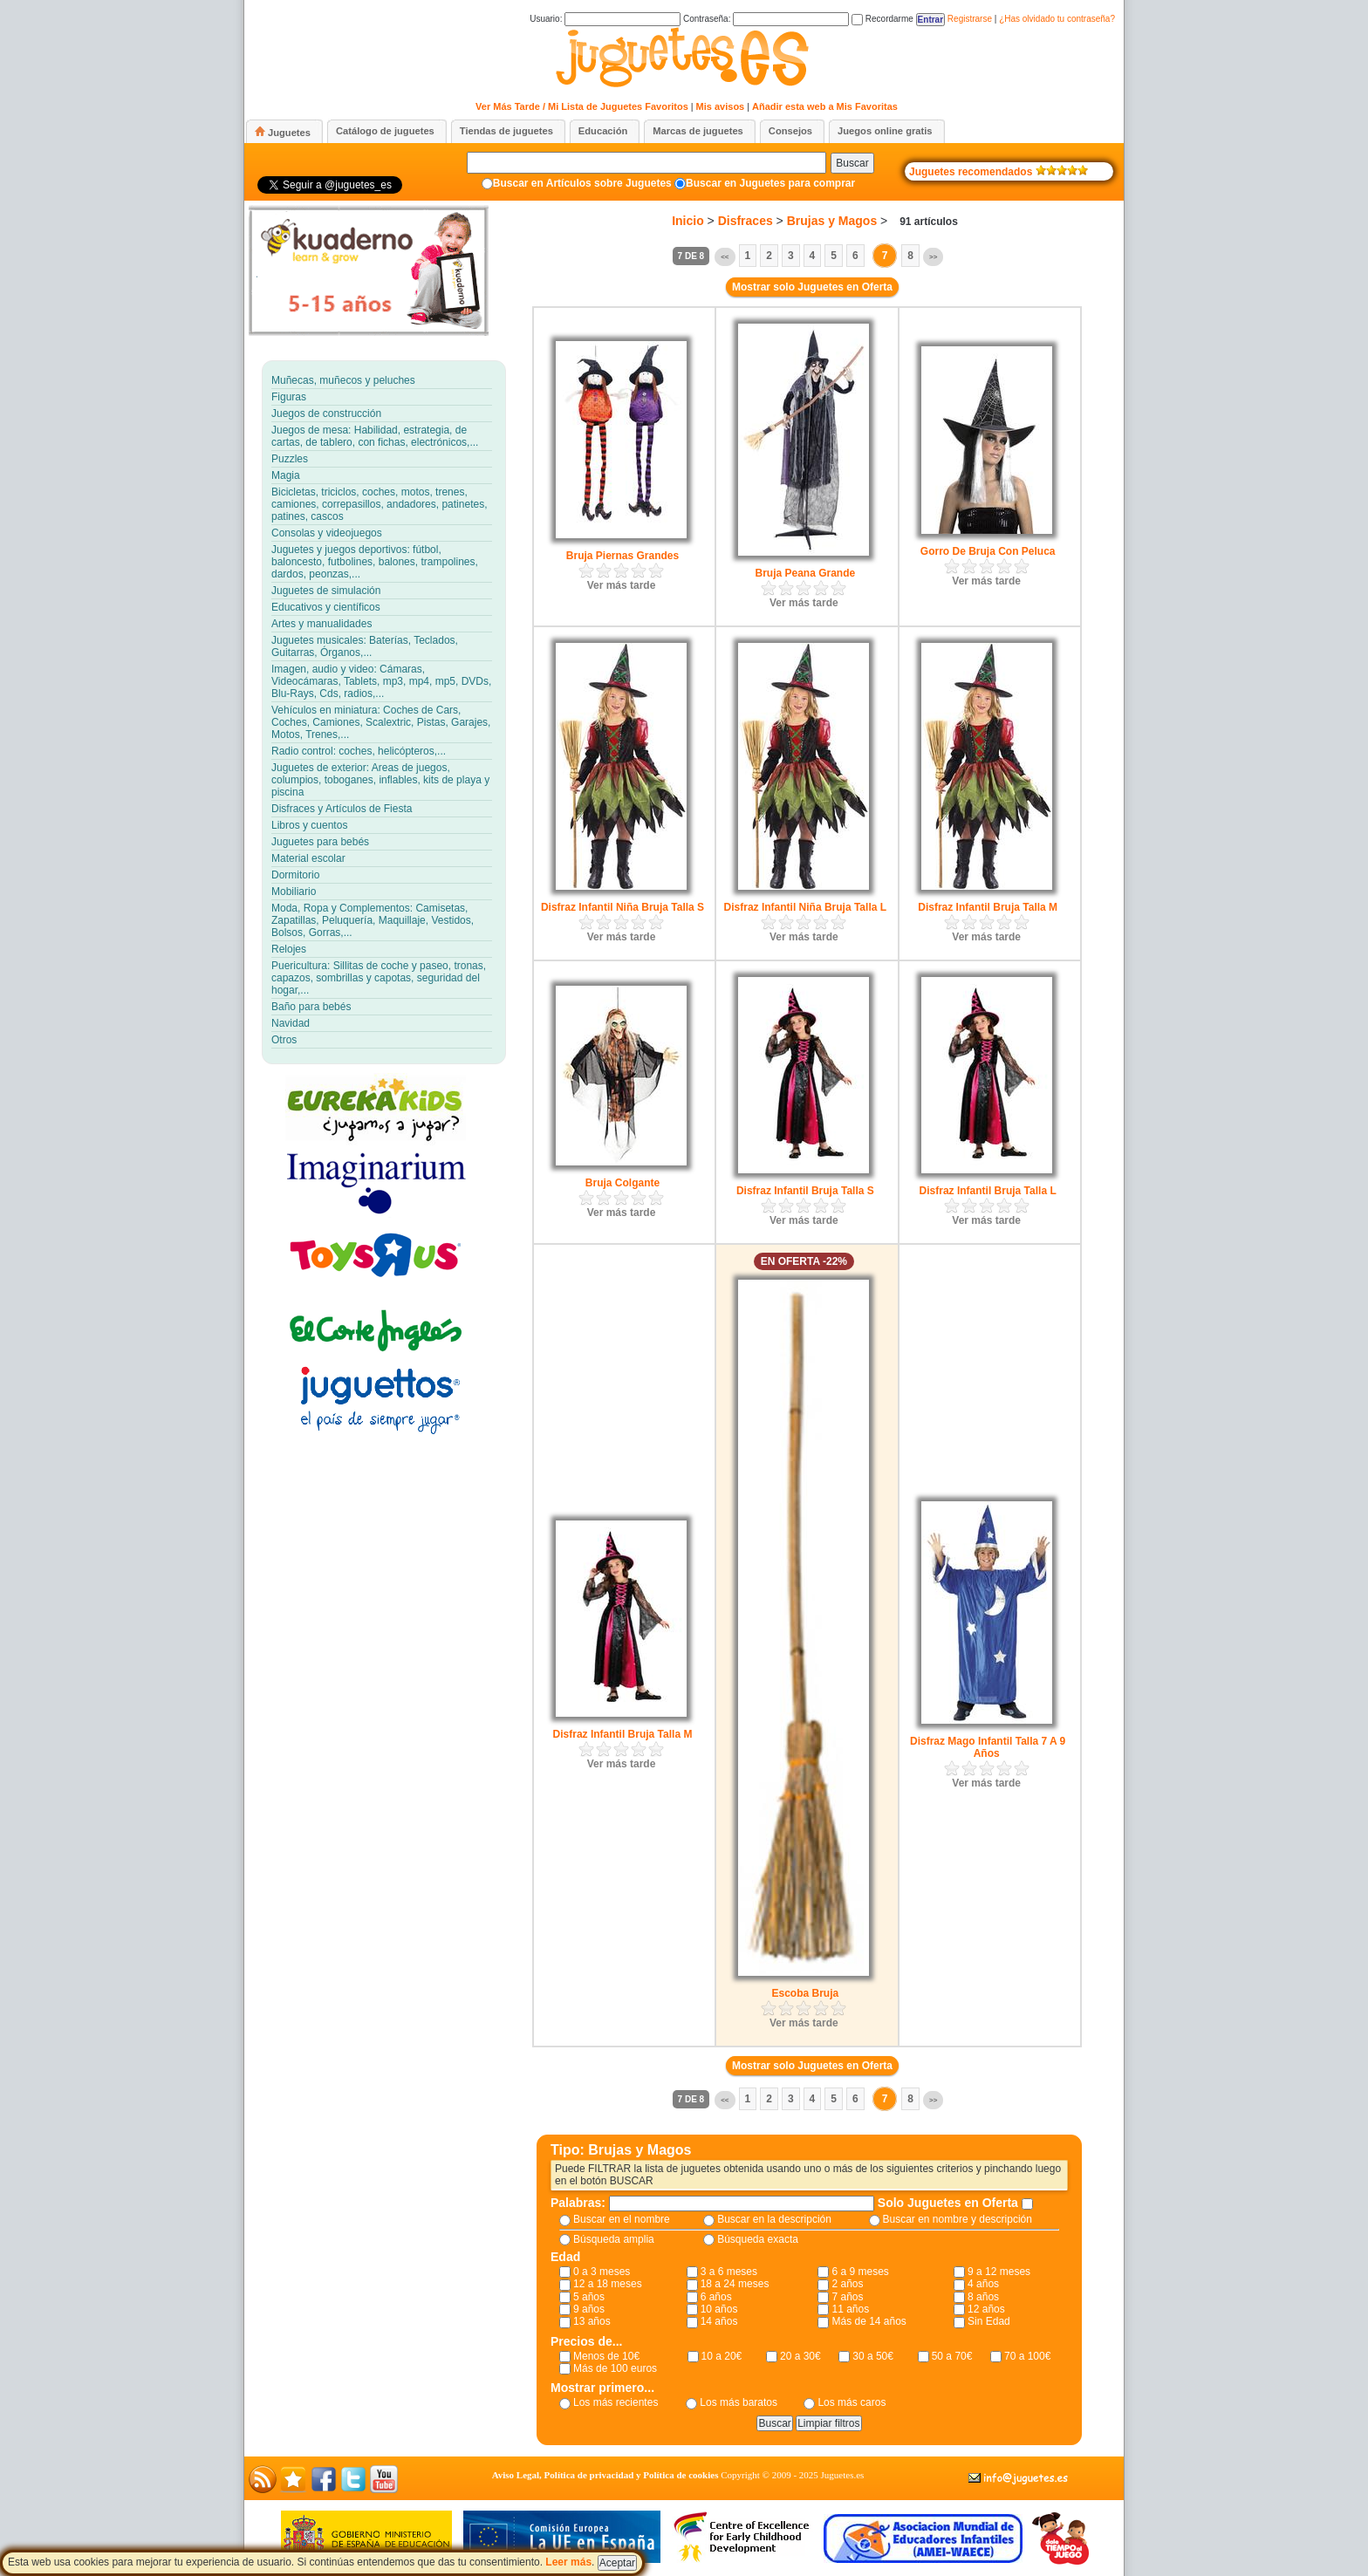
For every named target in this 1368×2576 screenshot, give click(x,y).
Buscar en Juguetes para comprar (770, 183)
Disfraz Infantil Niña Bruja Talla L (805, 907)
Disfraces (745, 221)
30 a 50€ (872, 2356)
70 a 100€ (1027, 2356)
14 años (719, 2321)
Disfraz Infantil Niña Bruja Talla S (622, 907)
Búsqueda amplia (613, 2239)
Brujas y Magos (832, 221)
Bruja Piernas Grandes (622, 556)
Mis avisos (720, 106)
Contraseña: (766, 19)
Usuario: (605, 19)
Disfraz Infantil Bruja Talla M (987, 907)
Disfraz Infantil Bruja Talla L (988, 1191)
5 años (589, 2297)
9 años (589, 2309)
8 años (983, 2297)
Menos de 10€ (606, 2356)
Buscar (852, 163)
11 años (850, 2309)
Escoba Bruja (804, 1993)
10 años (719, 2309)
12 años (986, 2309)
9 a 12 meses (999, 2271)
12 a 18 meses (607, 2284)
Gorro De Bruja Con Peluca (988, 551)
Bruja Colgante (622, 1183)
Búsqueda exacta (757, 2239)
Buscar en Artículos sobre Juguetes (582, 183)
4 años (983, 2284)
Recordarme (882, 19)
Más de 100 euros (615, 2368)
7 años (847, 2297)
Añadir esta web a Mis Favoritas (825, 106)
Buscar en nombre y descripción (957, 2219)
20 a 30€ (800, 2356)
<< (724, 257)
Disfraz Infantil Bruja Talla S (805, 1191)
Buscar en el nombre (621, 2219)
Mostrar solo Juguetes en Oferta (812, 287)
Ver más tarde (621, 585)
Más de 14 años (868, 2321)
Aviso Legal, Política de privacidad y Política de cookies (605, 2475)
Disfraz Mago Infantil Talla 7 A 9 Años (987, 1747)
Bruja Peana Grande (805, 573)
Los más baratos (738, 2402)
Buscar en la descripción (774, 2219)
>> (933, 257)
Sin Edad (989, 2321)
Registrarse (969, 19)
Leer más (568, 2562)
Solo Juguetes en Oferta (950, 2203)
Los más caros (851, 2402)
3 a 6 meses (729, 2271)
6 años (716, 2297)
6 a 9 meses (859, 2271)
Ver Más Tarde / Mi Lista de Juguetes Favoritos (581, 106)
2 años (847, 2284)
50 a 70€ (952, 2356)
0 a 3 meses (601, 2271)
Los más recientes (615, 2402)
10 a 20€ (721, 2356)
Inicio (688, 221)
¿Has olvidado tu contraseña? (1057, 19)
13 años (592, 2321)
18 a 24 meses (735, 2284)
